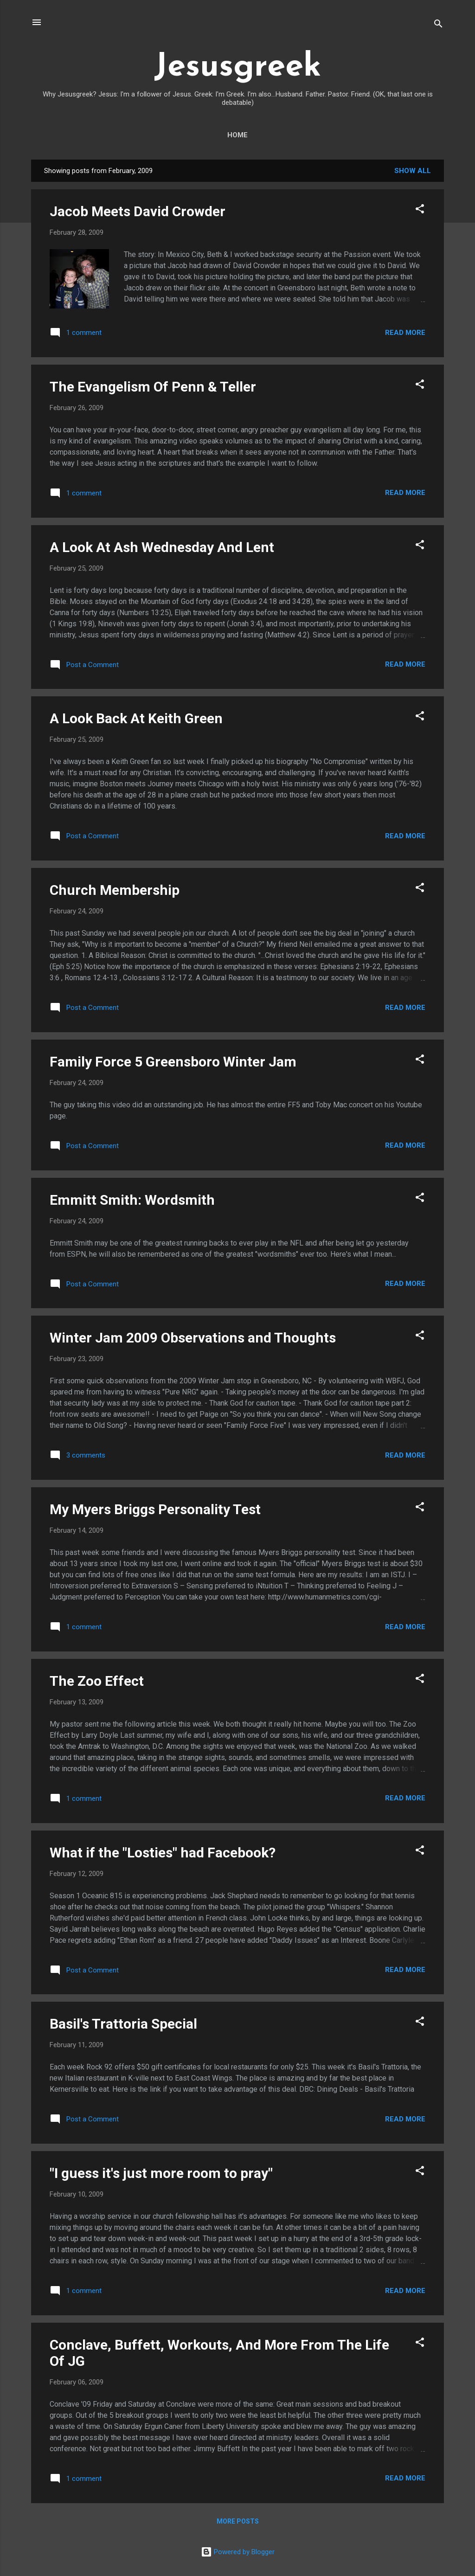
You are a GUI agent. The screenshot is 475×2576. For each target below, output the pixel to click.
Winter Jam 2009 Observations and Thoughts (193, 1338)
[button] (419, 210)
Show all (412, 171)
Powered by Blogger (238, 2552)
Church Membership (115, 890)
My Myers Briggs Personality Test (155, 1509)
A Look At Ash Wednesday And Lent (162, 547)
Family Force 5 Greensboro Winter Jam (173, 1062)
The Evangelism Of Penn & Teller (153, 387)
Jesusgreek (237, 67)
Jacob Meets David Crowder (137, 211)
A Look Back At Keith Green (136, 718)
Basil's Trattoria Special (123, 2024)
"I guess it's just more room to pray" (161, 2173)
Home (237, 135)
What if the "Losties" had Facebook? (163, 1852)
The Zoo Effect (97, 1681)
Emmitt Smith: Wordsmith (132, 1200)
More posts (238, 2521)
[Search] (438, 25)
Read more (405, 332)
